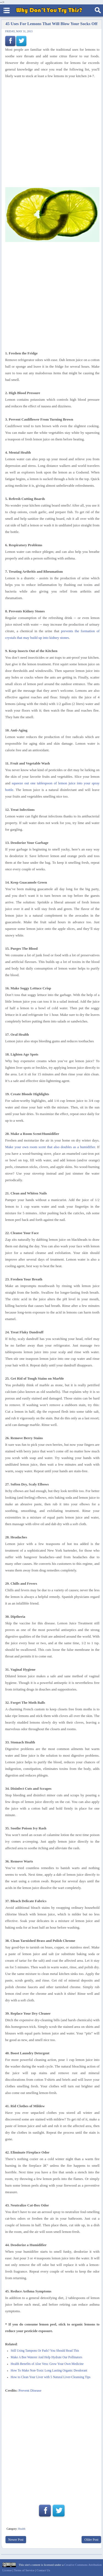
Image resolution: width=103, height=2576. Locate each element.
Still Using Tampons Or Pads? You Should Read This (45, 2350)
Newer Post (16, 2540)
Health (22, 2528)
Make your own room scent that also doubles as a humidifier (50, 1147)
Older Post (91, 2540)
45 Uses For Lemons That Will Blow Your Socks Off (51, 23)
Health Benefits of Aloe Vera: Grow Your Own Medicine (47, 2364)
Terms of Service (24, 2570)
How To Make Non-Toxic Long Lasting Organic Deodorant (49, 2370)
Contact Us (43, 2570)
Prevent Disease (29, 2390)
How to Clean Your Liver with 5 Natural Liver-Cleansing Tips (51, 2377)
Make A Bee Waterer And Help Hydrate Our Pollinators (46, 2357)
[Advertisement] (51, 2446)
